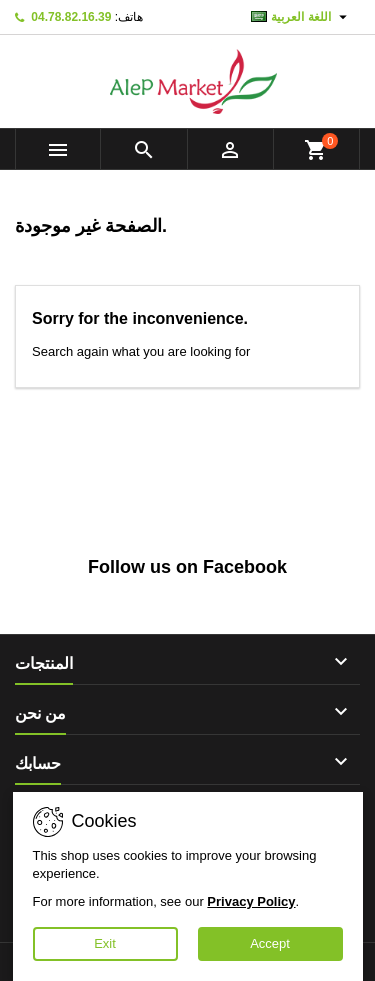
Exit (105, 943)
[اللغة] (301, 17)
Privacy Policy (251, 901)
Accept (270, 943)
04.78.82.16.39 (71, 17)
